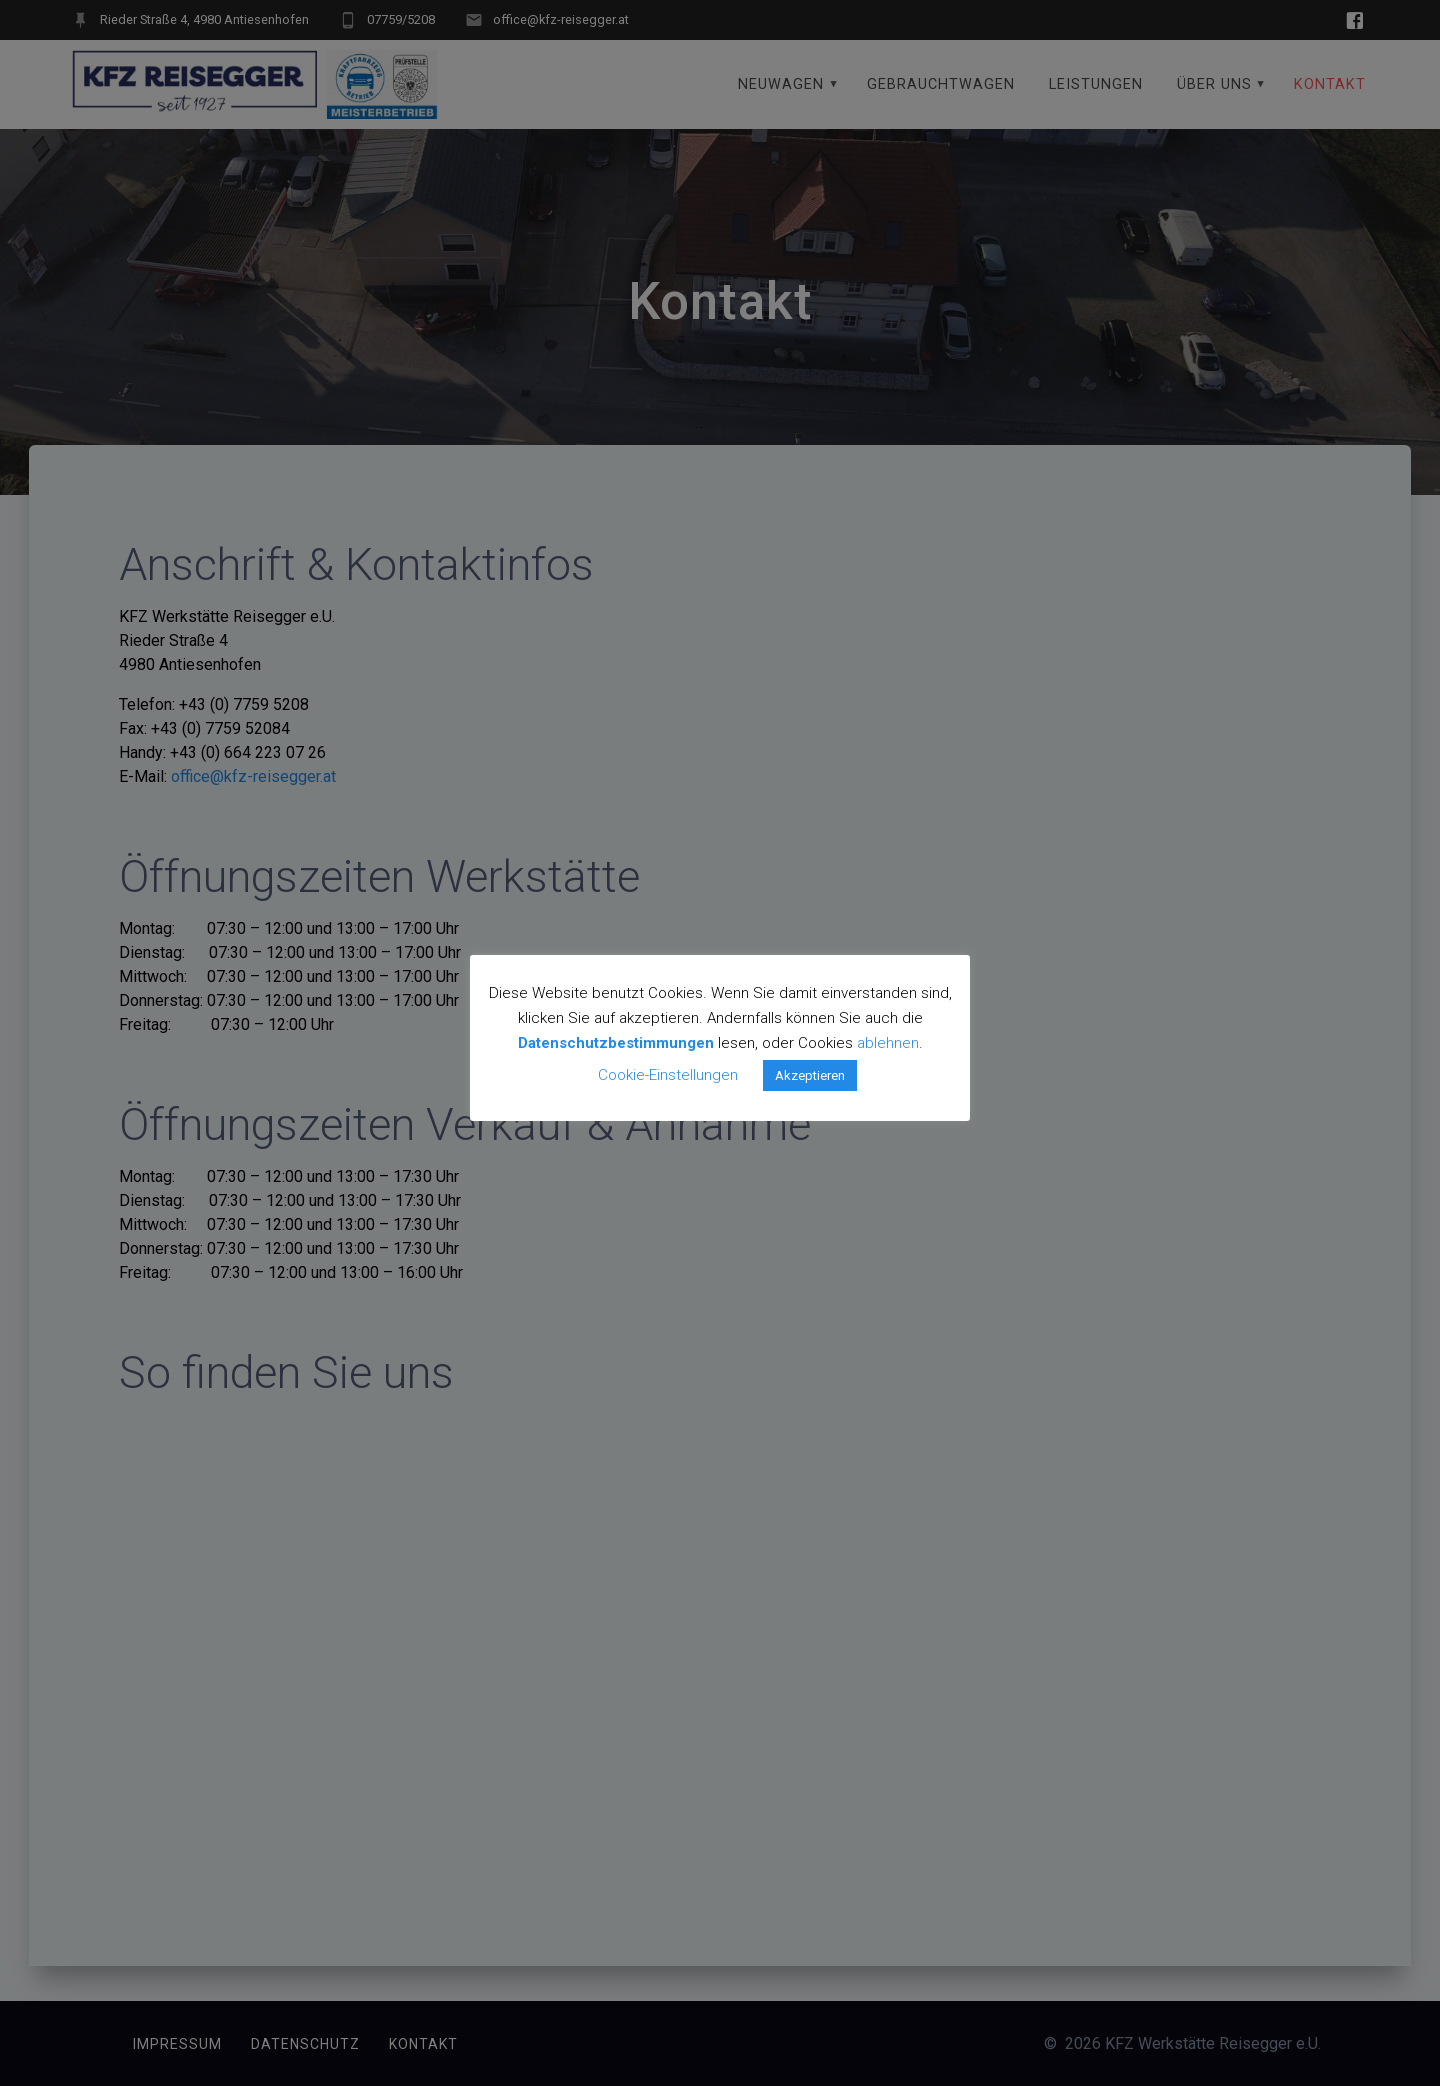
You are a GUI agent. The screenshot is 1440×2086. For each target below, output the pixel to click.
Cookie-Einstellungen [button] (668, 1075)
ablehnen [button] (888, 1043)
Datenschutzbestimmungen (616, 1043)
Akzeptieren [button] (810, 1075)
